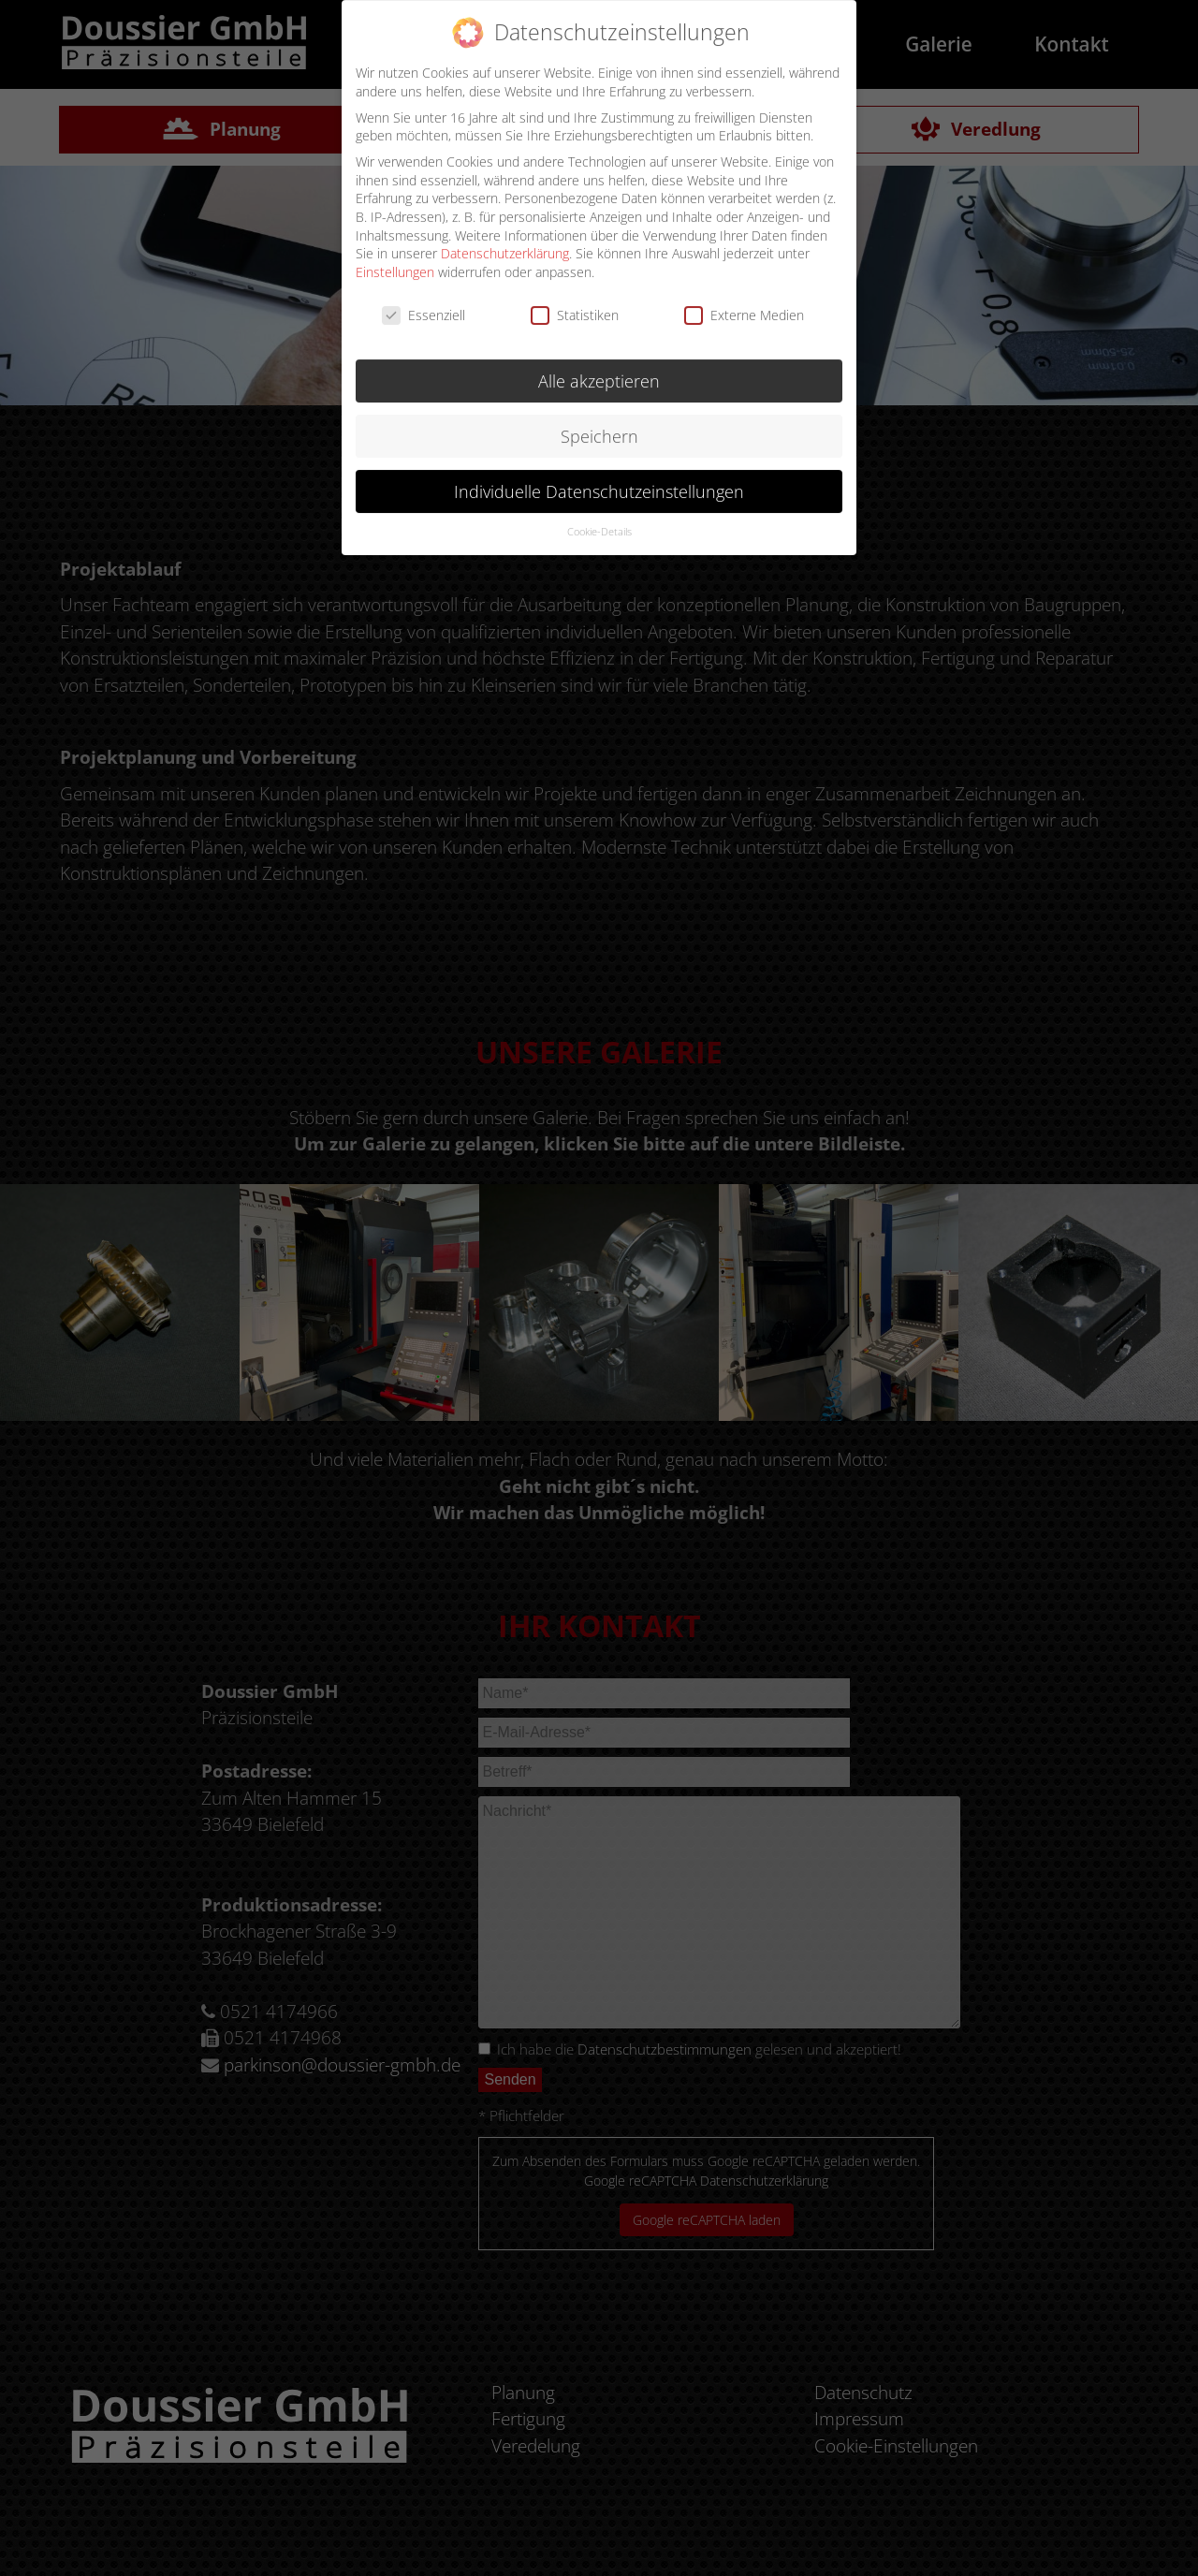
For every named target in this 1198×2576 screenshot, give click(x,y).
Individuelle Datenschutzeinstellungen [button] (599, 479)
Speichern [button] (599, 425)
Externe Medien (744, 304)
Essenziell (423, 304)
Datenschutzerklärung (505, 242)
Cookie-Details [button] (599, 520)
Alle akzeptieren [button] (599, 370)
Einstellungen (395, 261)
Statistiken (575, 304)
